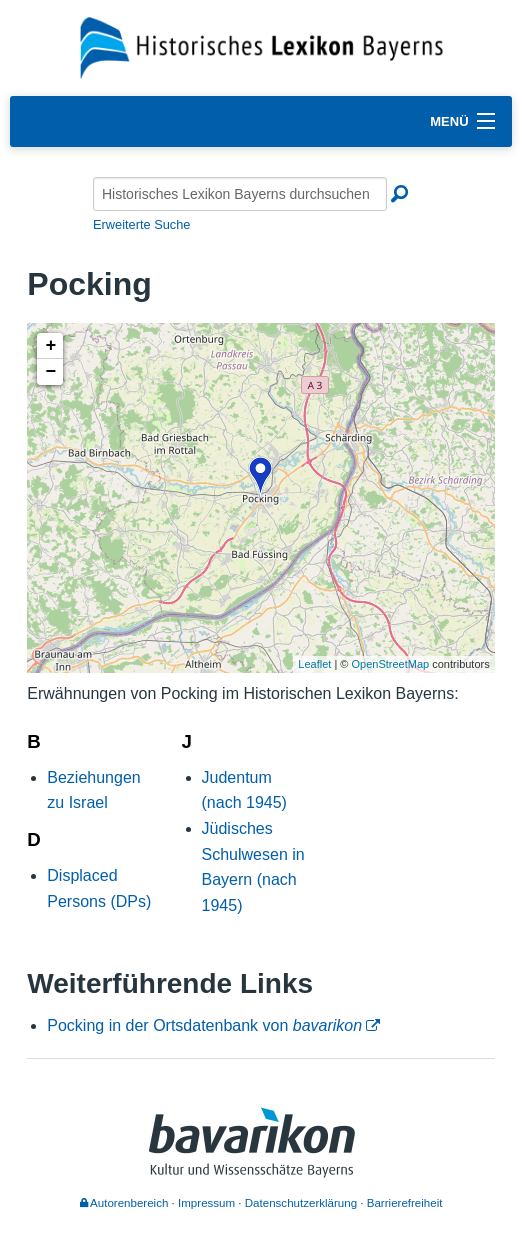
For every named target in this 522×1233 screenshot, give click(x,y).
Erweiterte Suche (141, 224)
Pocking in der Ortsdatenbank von (204, 1025)
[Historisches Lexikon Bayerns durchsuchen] (240, 194)
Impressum (206, 1203)
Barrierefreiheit (405, 1203)
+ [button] (50, 346)
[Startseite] (261, 46)
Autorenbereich (124, 1203)
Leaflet (314, 664)
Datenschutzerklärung (301, 1203)
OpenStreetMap (391, 664)
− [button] (50, 372)
